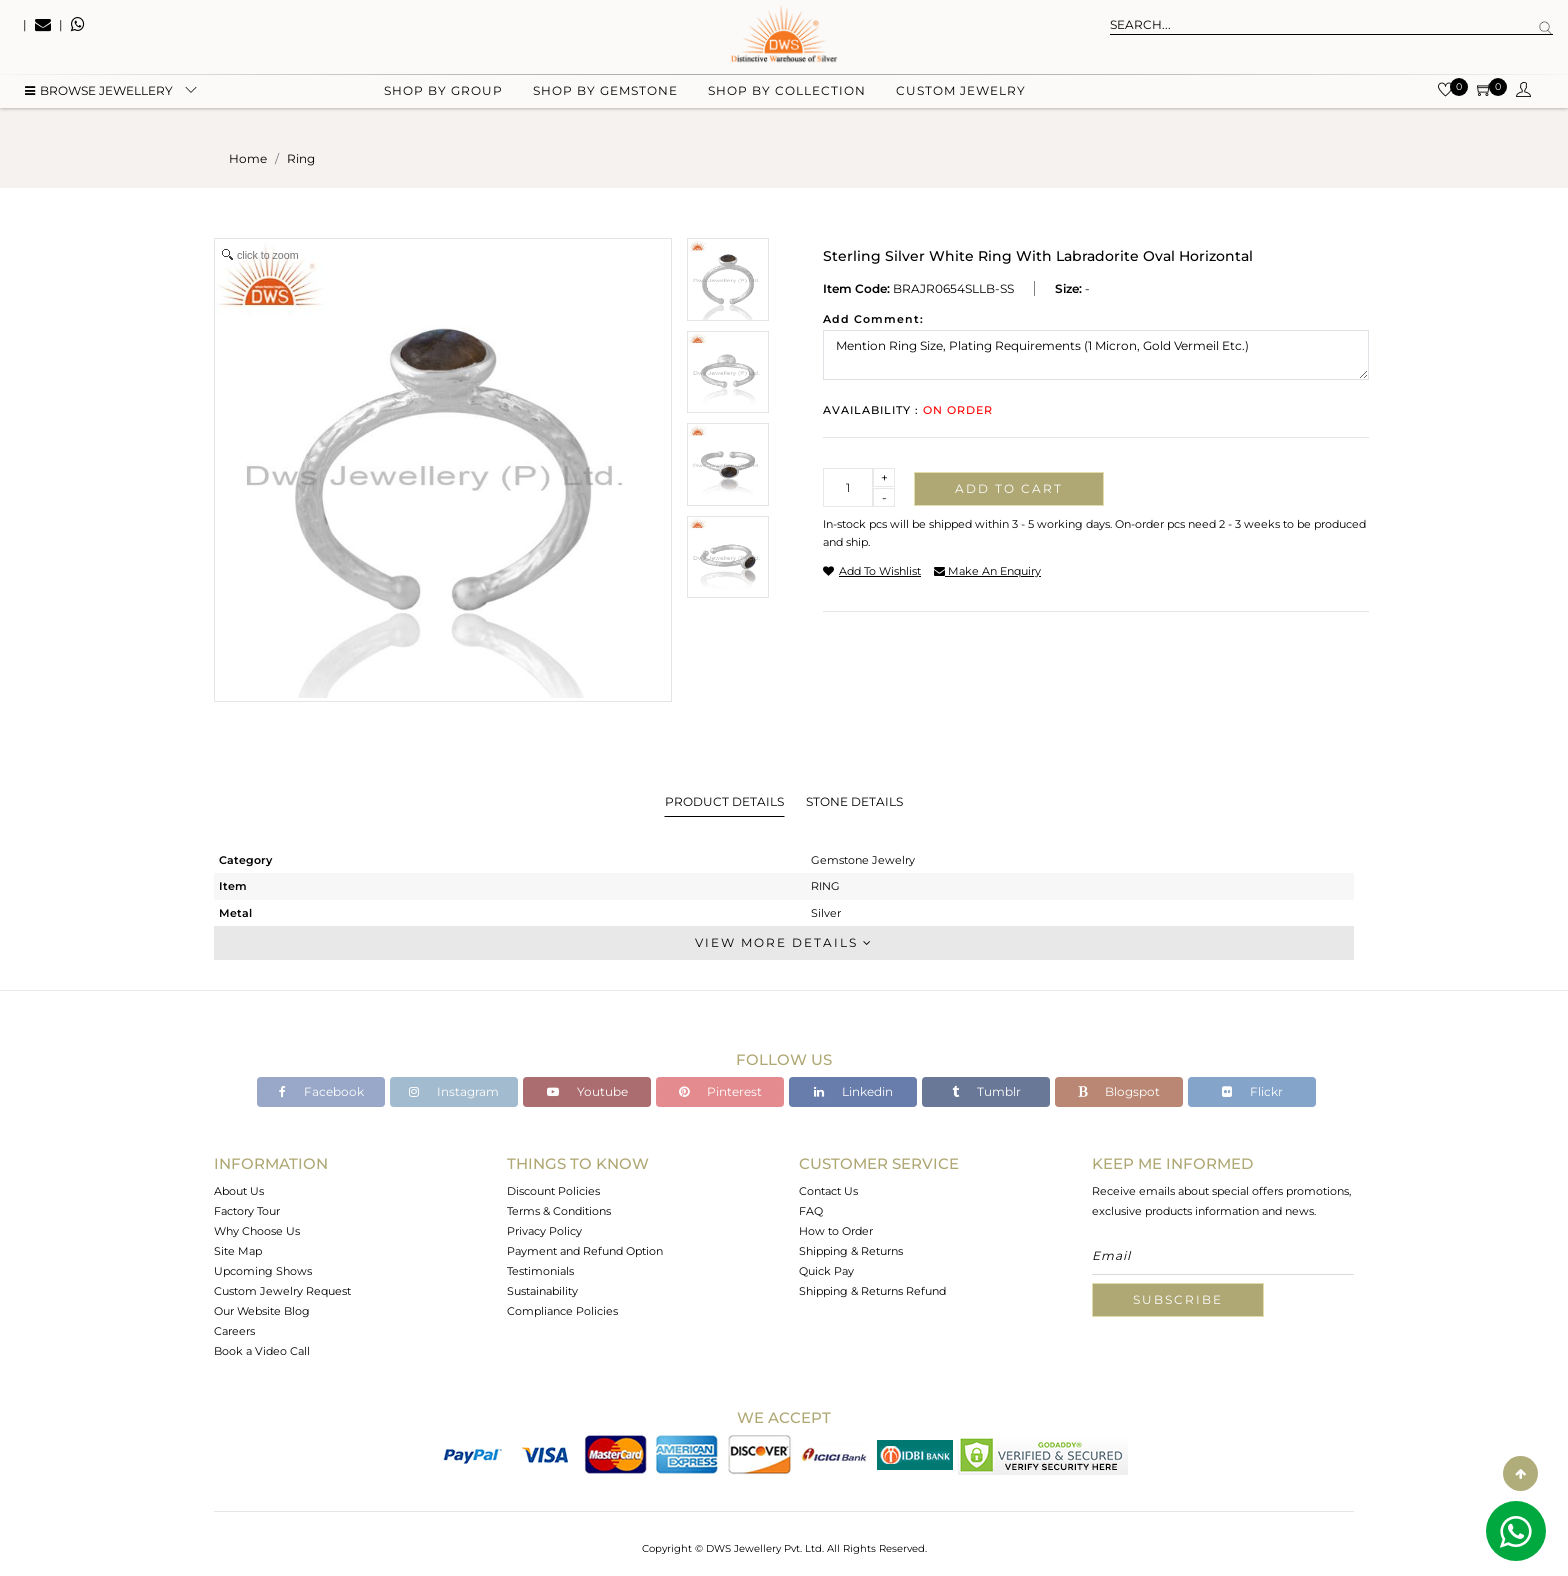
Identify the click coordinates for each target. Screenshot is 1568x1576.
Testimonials (540, 1271)
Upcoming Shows (263, 1271)
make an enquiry (987, 571)
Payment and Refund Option (585, 1251)
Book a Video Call (262, 1351)
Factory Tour (247, 1211)
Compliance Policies (562, 1311)
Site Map (238, 1251)
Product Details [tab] (724, 801)
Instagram (454, 1091)
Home (248, 158)
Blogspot (1119, 1091)
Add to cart (1009, 488)
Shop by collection (787, 100)
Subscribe (1178, 1299)
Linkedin (853, 1091)
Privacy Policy (544, 1231)
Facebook (321, 1091)
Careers (234, 1331)
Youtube (587, 1091)
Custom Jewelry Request (282, 1291)
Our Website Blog (262, 1311)
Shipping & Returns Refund (872, 1291)
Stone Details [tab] (854, 801)
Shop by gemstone (605, 100)
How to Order (836, 1231)
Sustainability (542, 1291)
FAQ (811, 1211)
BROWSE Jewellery (99, 100)
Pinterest (720, 1091)
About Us (239, 1191)
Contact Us (828, 1191)
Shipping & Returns (851, 1251)
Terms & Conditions (559, 1211)
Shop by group (443, 100)
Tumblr (986, 1091)
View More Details (784, 942)
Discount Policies (553, 1191)
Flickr (1252, 1091)
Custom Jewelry (961, 100)
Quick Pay (826, 1271)
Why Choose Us (257, 1231)
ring (301, 158)
